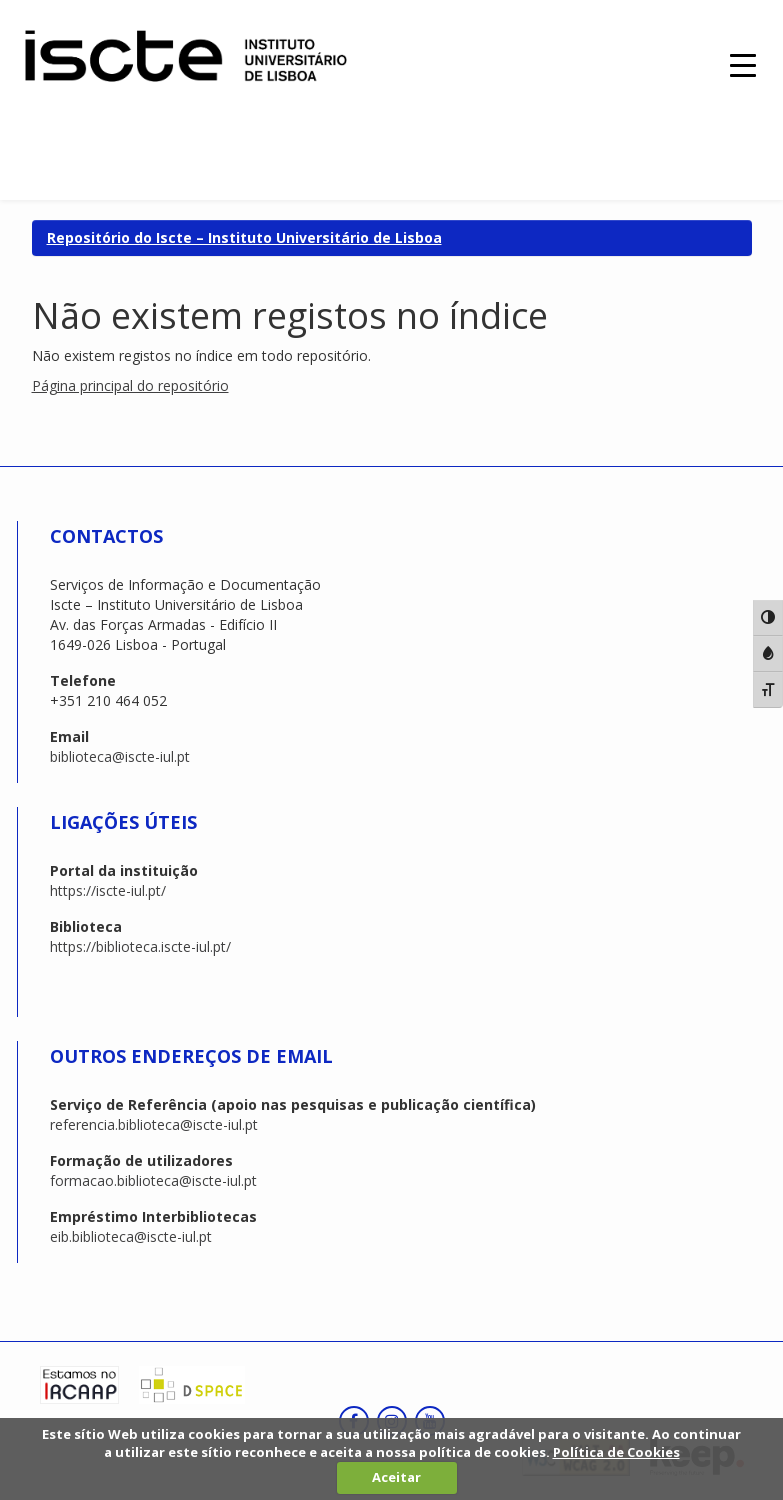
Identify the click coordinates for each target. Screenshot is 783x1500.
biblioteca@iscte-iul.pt (120, 756)
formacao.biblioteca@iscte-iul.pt (153, 1180)
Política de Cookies (616, 1452)
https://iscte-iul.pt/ (108, 890)
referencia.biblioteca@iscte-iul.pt (154, 1124)
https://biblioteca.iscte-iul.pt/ (140, 946)
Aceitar (396, 1477)
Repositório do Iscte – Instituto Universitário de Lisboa (244, 237)
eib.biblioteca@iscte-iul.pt (131, 1236)
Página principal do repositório (130, 385)
